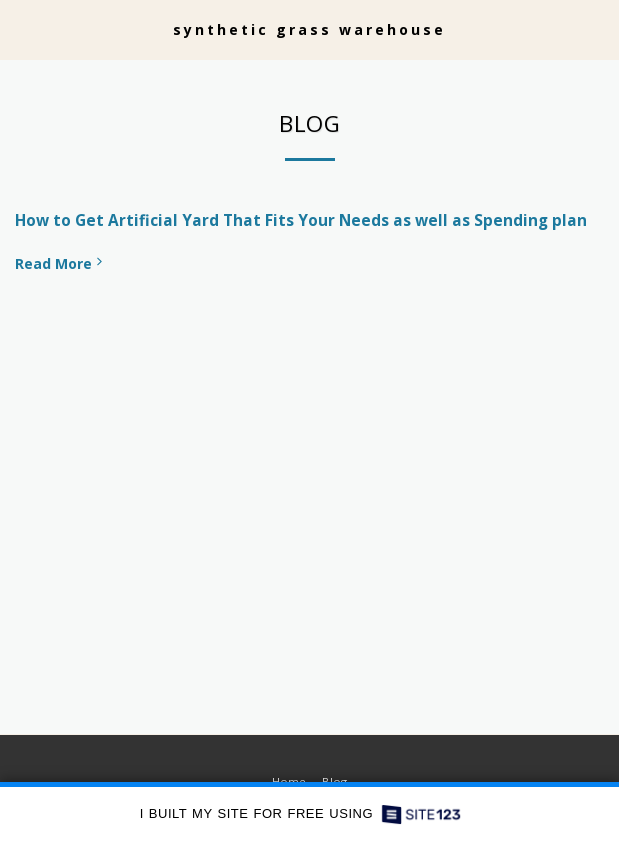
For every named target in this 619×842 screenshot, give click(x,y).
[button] (22, 28)
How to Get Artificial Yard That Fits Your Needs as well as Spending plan (301, 220)
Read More (60, 263)
